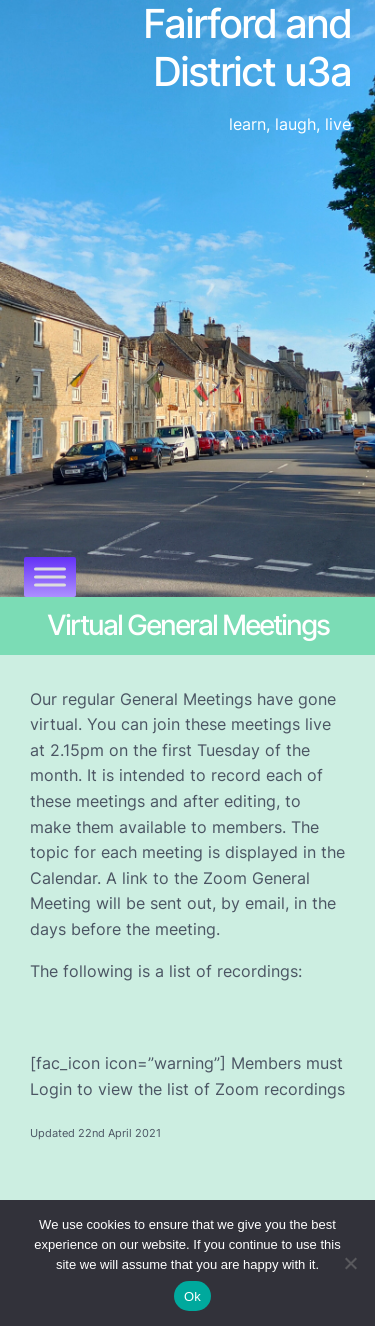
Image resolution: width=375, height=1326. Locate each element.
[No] (350, 1263)
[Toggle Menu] (50, 576)
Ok (192, 1296)
